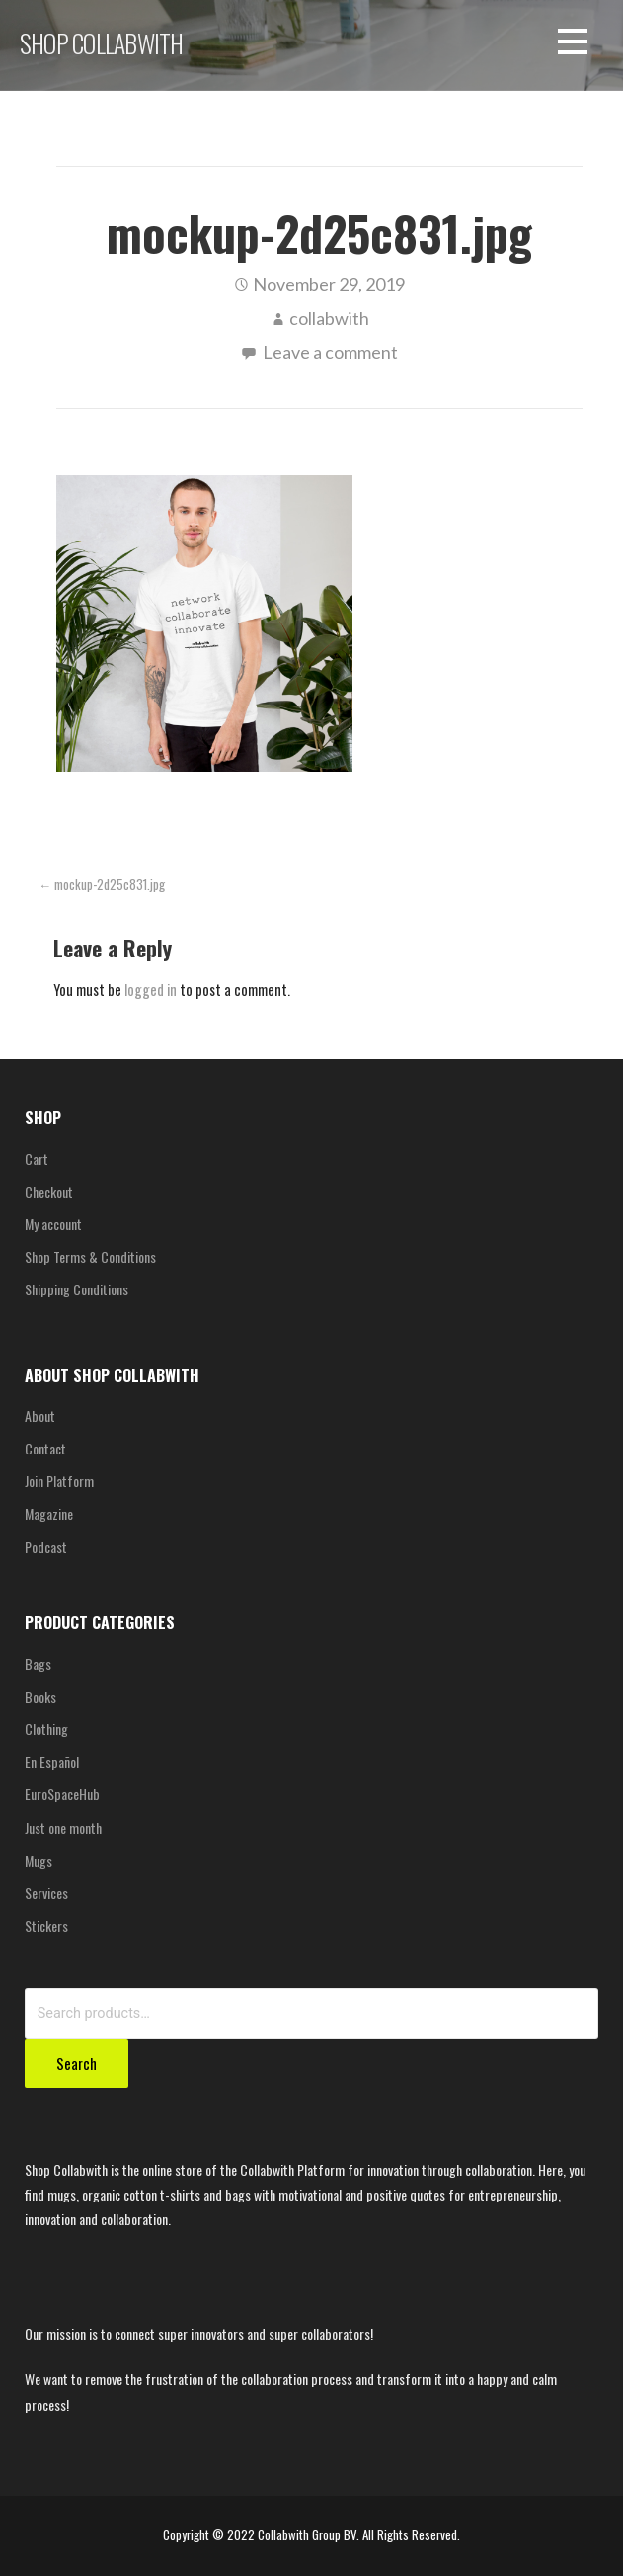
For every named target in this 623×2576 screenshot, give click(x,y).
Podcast (46, 1547)
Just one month (63, 1827)
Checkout (49, 1191)
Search (76, 2063)
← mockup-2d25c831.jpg (102, 884)
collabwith (329, 318)
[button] (572, 45)
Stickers (46, 1925)
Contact (45, 1448)
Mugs (38, 1860)
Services (46, 1892)
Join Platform (59, 1480)
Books (40, 1696)
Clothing (46, 1728)
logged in (150, 989)
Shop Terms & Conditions (90, 1256)
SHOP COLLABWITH (101, 42)
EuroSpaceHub (62, 1794)
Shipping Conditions (76, 1289)
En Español (52, 1761)
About (40, 1415)
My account (53, 1223)
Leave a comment (330, 352)
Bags (38, 1663)
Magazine (49, 1513)
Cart (36, 1158)
